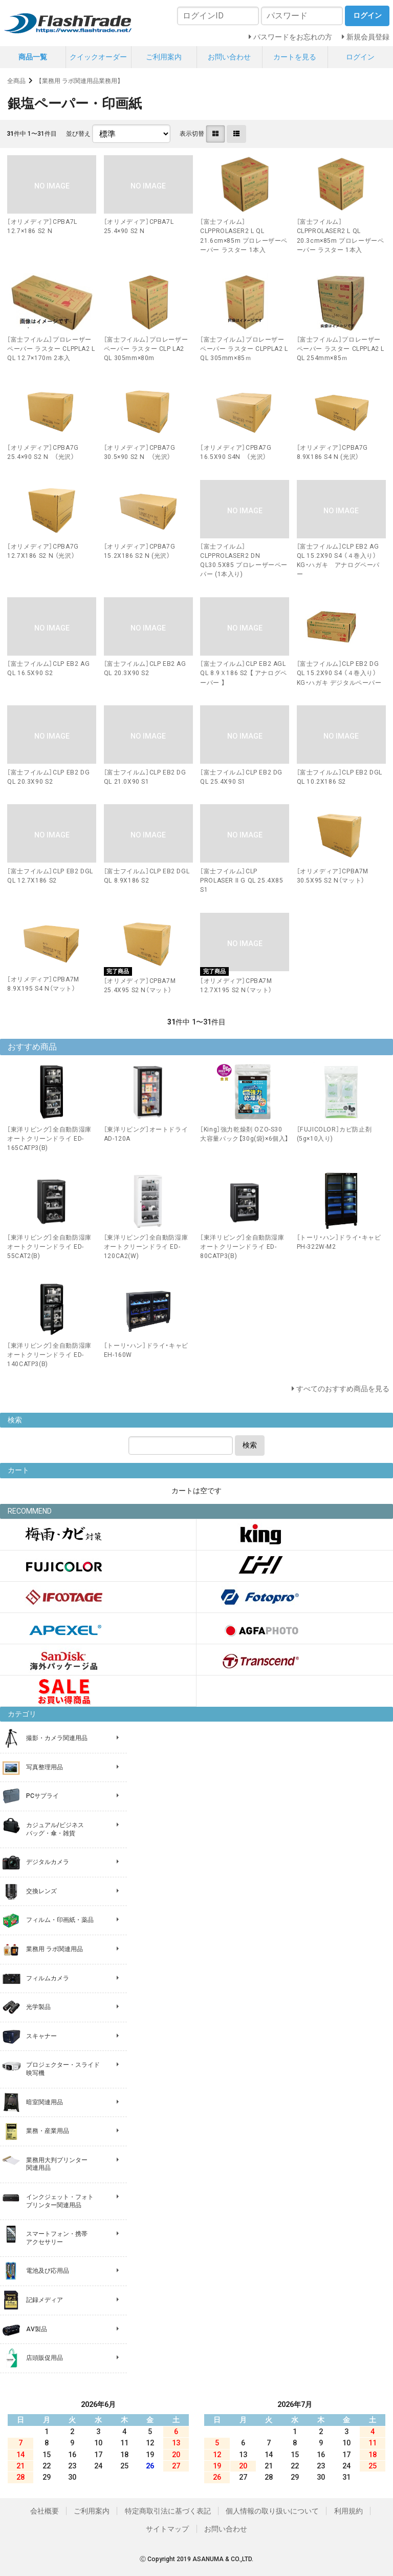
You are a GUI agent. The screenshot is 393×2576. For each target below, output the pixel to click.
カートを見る (294, 57)
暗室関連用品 (44, 2102)
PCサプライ (42, 1795)
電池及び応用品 (47, 2270)
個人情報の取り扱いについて (272, 2511)
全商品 (16, 81)
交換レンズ (41, 1891)
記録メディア (44, 2299)
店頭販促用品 (44, 2357)
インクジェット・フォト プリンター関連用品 (60, 2201)
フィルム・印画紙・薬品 (60, 1919)
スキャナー (41, 2036)
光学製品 (38, 2006)
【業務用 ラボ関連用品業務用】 (79, 81)
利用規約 (348, 2511)
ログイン (360, 57)
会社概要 (44, 2511)
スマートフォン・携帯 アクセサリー (57, 2238)
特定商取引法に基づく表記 (168, 2511)
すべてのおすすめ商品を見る (342, 1389)
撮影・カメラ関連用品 (57, 1738)
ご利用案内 (164, 57)
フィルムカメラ (47, 1978)
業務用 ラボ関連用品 (54, 1949)
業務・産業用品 (47, 2130)
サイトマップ (167, 2529)
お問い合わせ (229, 57)
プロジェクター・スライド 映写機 (63, 2069)
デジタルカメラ (47, 1862)
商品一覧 (32, 57)
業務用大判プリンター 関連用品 (57, 2164)
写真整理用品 (44, 1767)
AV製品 (36, 2329)
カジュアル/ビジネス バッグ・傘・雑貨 (55, 1829)
